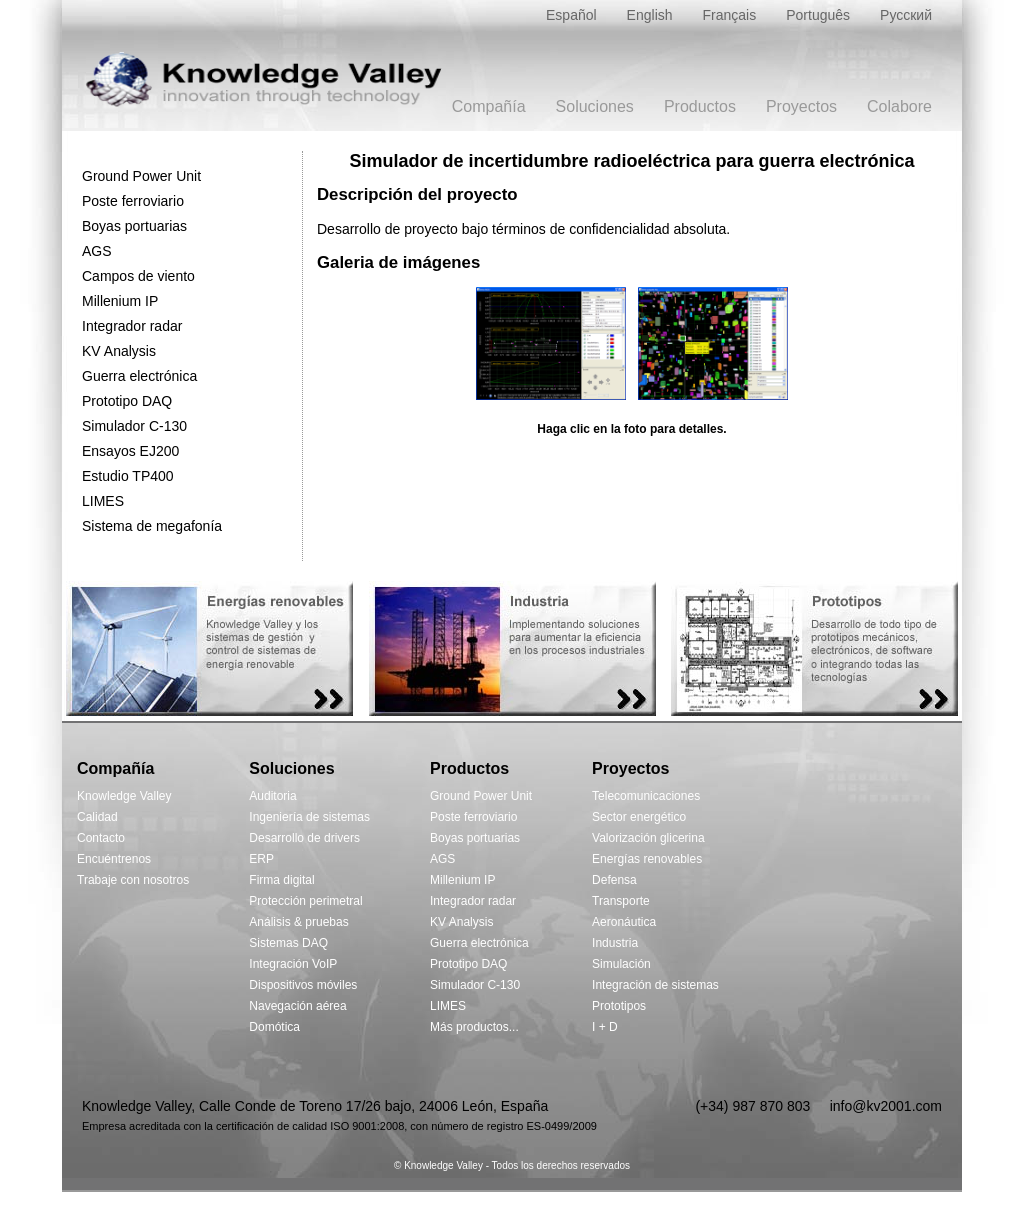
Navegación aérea (297, 1006)
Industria (615, 943)
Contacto (101, 838)
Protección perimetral (305, 901)
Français (730, 15)
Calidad (97, 817)
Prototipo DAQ (127, 401)
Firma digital (281, 880)
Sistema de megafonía (152, 526)
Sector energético (639, 817)
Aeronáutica (624, 922)
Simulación (621, 964)
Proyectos (801, 106)
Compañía (489, 106)
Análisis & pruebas (298, 922)
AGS (97, 251)
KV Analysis (119, 351)
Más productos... (474, 1027)
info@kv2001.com (886, 1106)
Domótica (274, 1027)
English (650, 15)
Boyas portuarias (134, 226)
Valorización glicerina (648, 838)
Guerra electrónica (139, 376)
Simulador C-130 (134, 426)
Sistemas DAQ (288, 943)
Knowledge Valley (124, 796)
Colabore (899, 106)
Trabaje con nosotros (133, 880)
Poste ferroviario (133, 201)
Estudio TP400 (128, 476)
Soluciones (595, 106)
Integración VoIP (293, 964)
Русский (906, 15)
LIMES (103, 501)
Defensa (614, 880)
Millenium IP (120, 301)
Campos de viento (138, 276)
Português (818, 15)
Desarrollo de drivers (304, 838)
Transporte (621, 901)
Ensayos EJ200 (130, 451)
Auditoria (272, 796)
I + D (605, 1027)
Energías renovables (647, 859)
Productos (700, 106)
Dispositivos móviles (303, 985)
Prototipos (619, 1006)
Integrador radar (132, 326)
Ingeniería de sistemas (309, 817)
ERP (261, 859)
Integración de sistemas (655, 985)
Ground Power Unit (141, 176)
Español (571, 15)
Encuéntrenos (114, 859)
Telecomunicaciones (646, 796)
